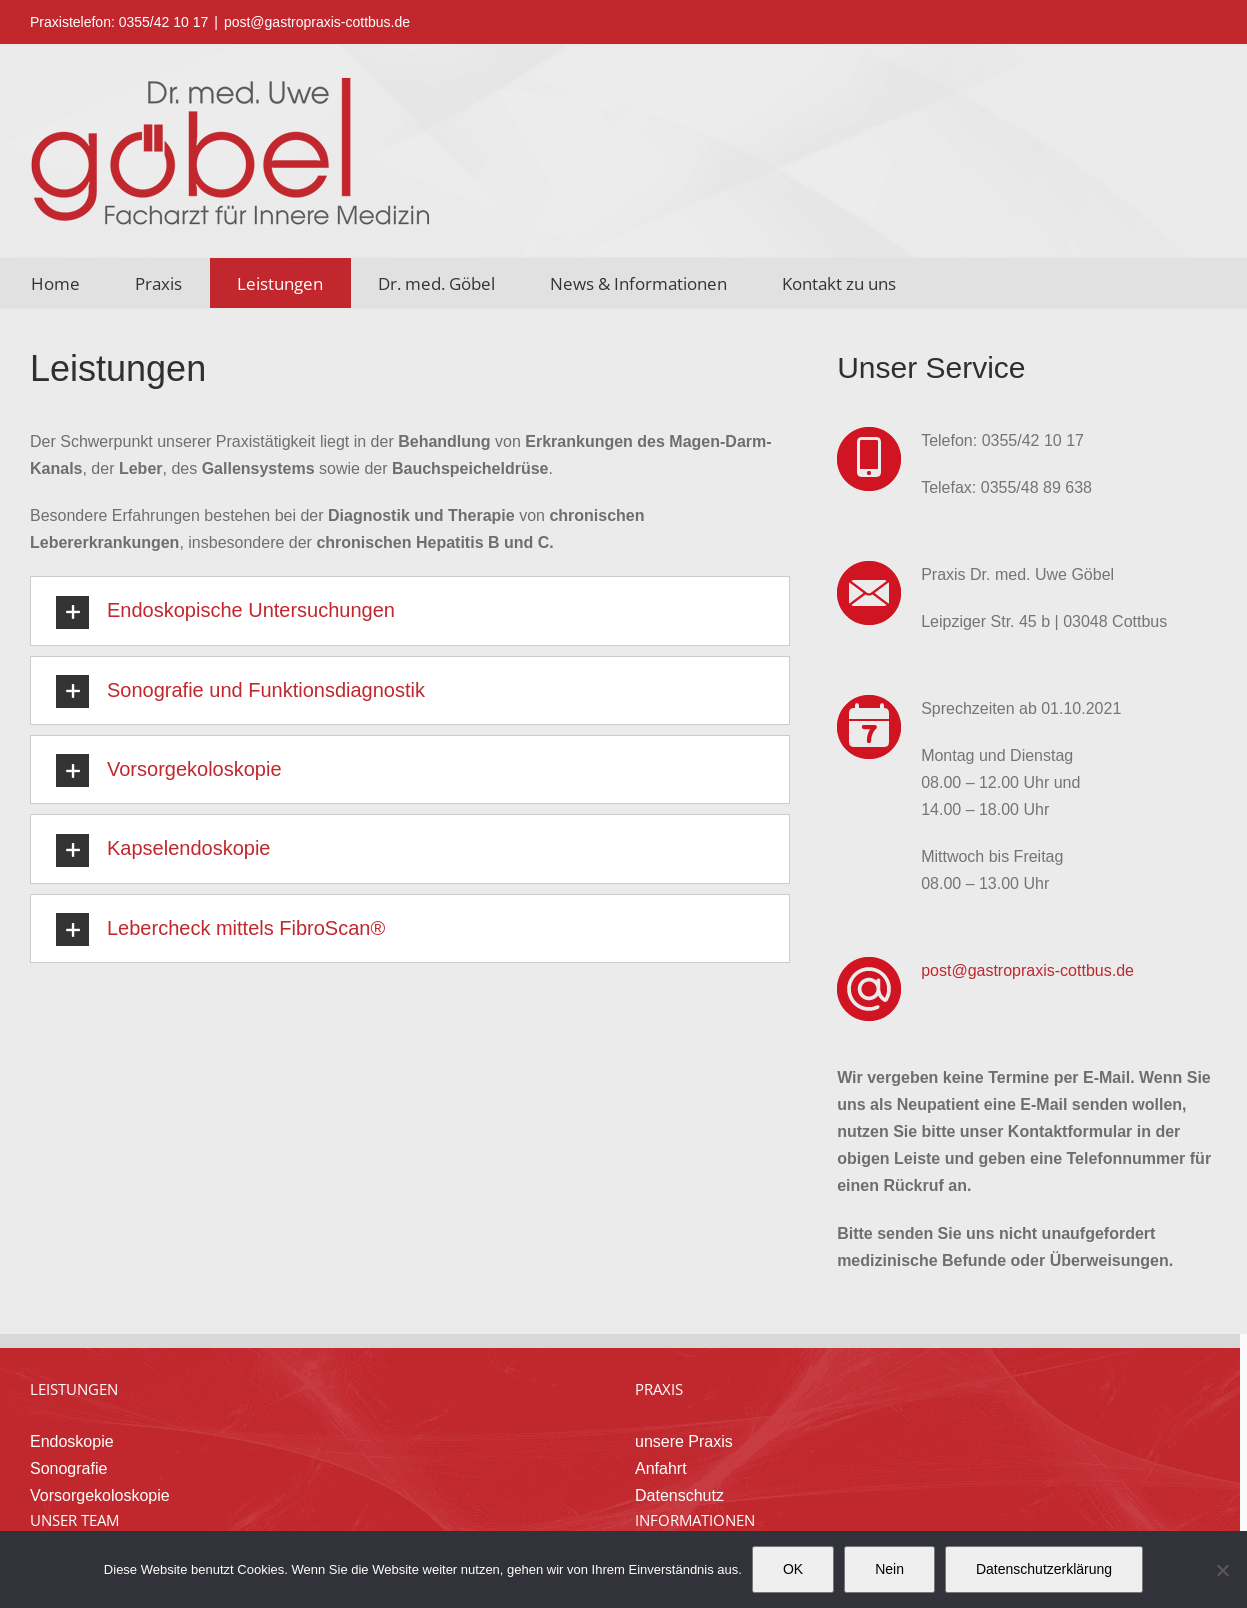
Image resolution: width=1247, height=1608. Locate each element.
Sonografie (72, 1347)
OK (793, 1569)
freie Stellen (76, 1505)
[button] (410, 610)
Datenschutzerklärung (1044, 1569)
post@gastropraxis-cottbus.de (317, 22)
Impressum (678, 1505)
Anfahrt (665, 1347)
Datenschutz (683, 1374)
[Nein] (1222, 1570)
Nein (889, 1569)
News (659, 1451)
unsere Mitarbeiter (98, 1478)
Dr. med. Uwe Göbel (106, 1451)
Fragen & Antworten (709, 1478)
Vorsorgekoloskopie (104, 1374)
